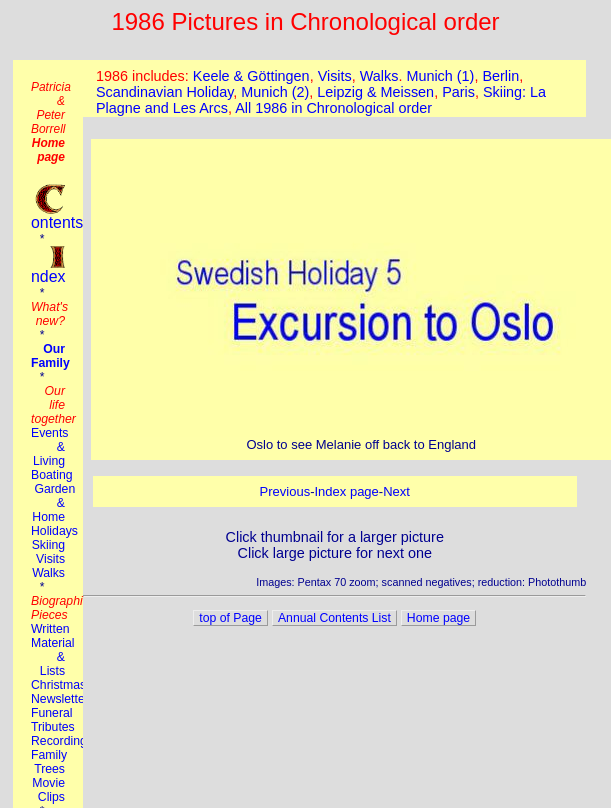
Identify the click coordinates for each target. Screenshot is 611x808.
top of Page (230, 618)
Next (396, 491)
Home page (438, 618)
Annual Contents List (334, 618)
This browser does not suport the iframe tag (334, 88)
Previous (285, 491)
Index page (346, 491)
